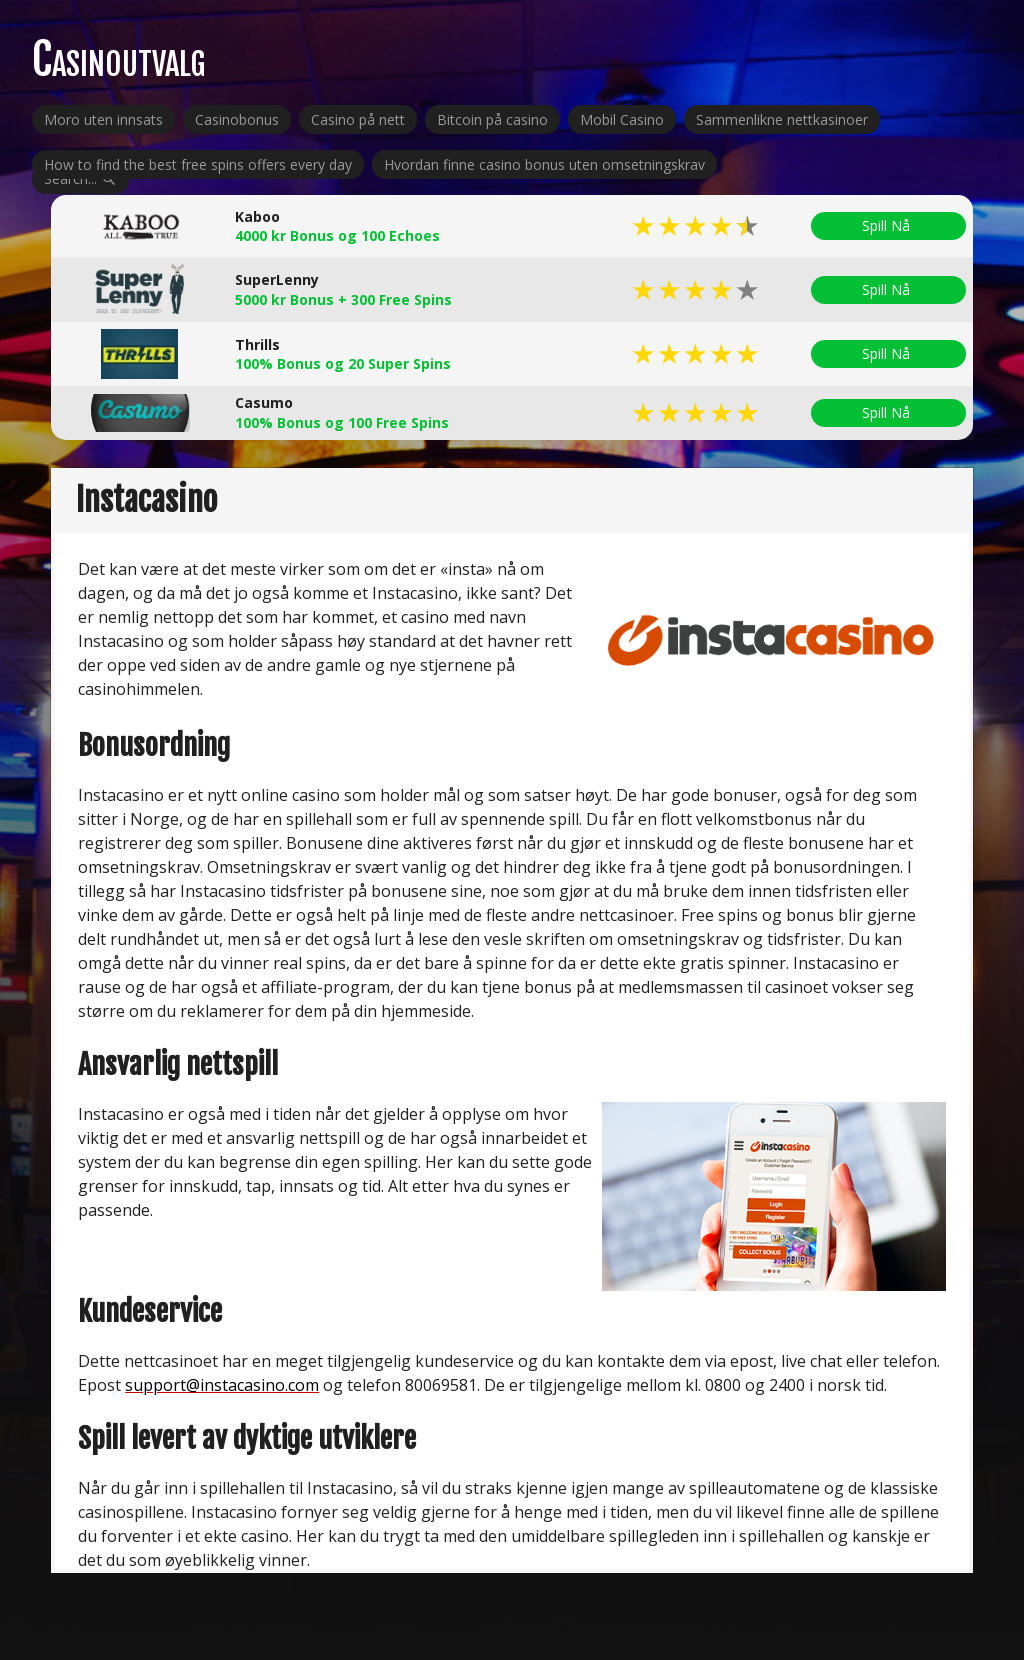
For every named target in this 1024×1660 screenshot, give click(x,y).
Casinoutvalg (118, 59)
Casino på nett (358, 119)
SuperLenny (277, 279)
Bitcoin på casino (492, 119)
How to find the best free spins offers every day (198, 164)
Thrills (257, 344)
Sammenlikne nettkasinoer (782, 119)
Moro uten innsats (103, 119)
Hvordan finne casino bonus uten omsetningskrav (544, 164)
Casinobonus (237, 119)
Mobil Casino (622, 119)
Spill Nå (888, 226)
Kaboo (257, 216)
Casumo (264, 402)
